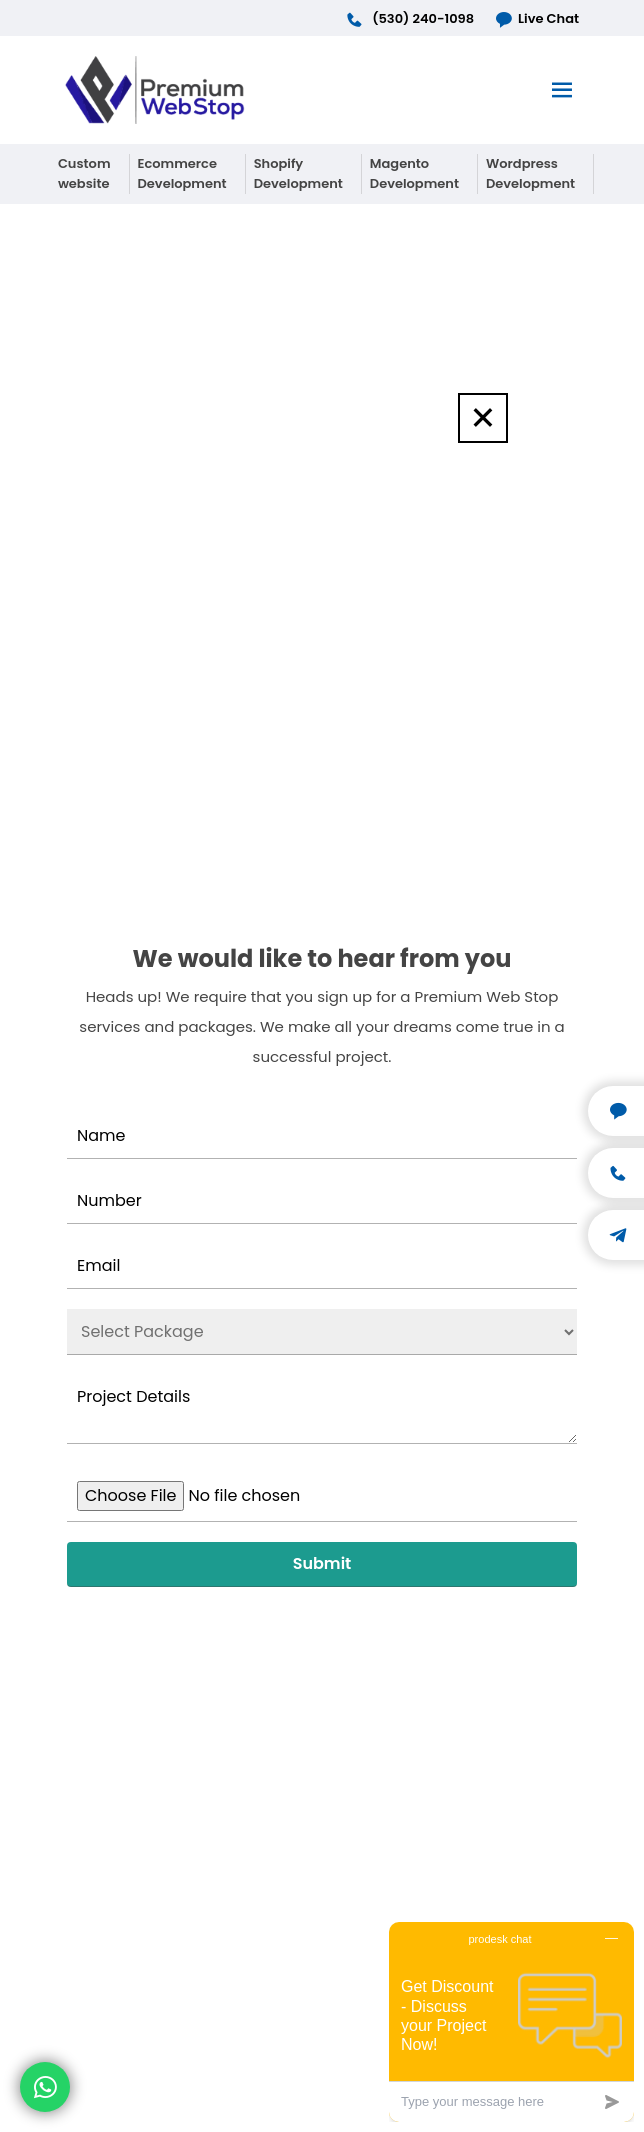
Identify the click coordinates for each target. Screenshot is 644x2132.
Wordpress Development (530, 173)
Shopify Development (298, 173)
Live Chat (536, 19)
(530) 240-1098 (409, 19)
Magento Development (414, 173)
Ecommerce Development (182, 173)
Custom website (84, 173)
